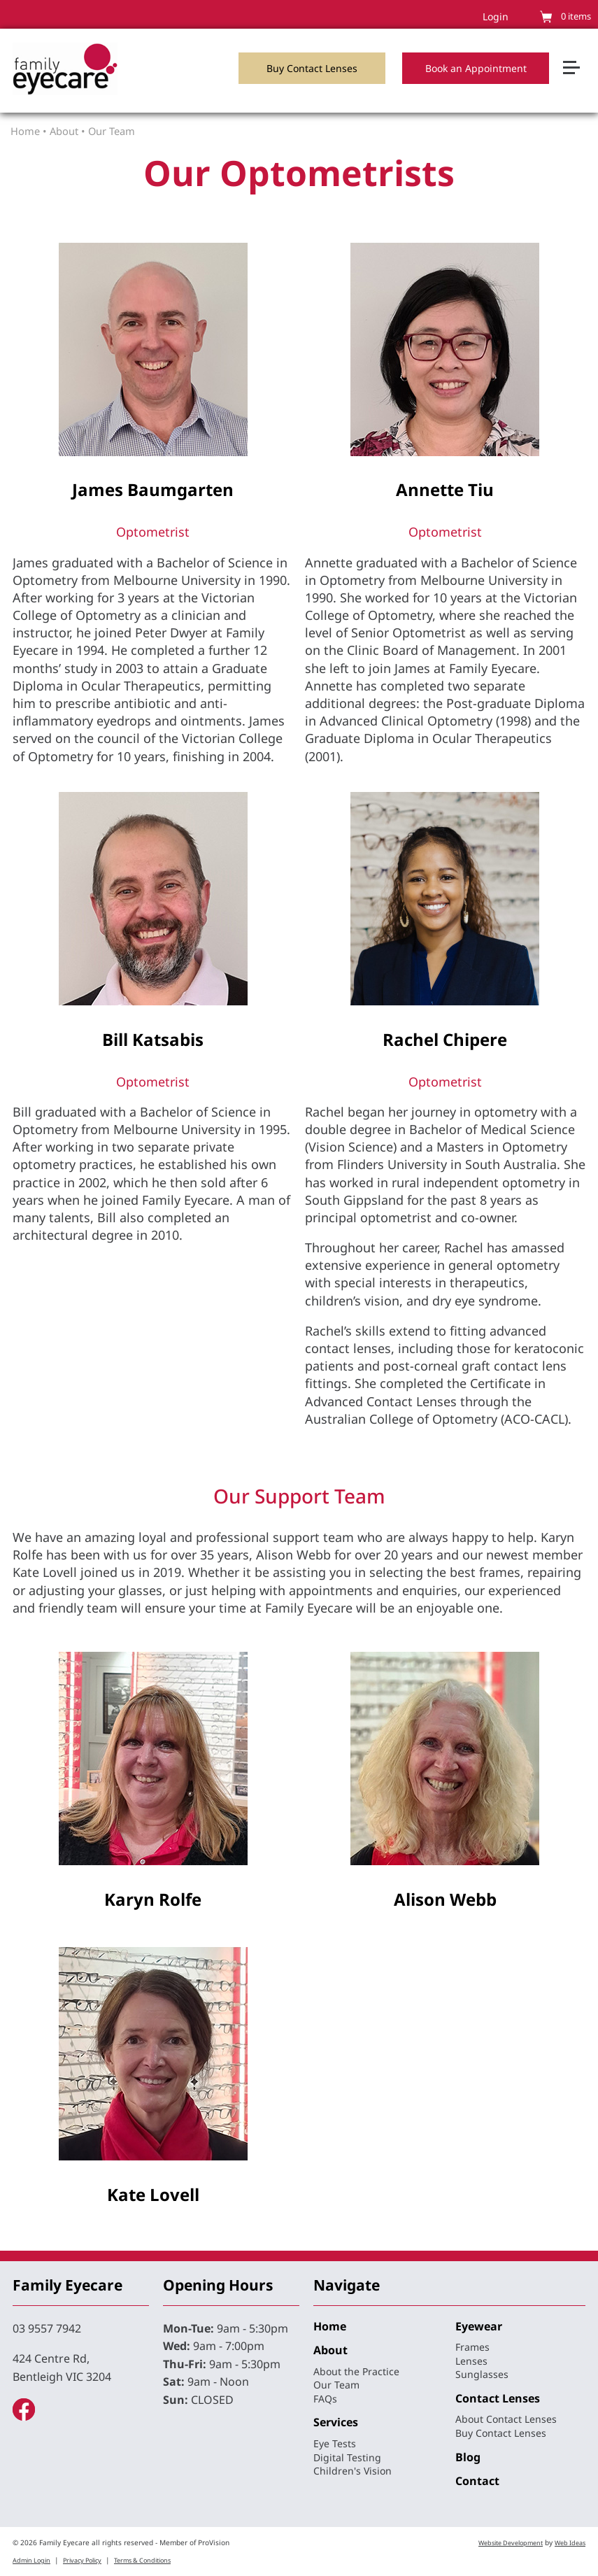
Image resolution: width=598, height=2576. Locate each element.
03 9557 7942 (47, 2328)
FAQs (325, 2398)
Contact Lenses (497, 2398)
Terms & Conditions (142, 2560)
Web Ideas (570, 2542)
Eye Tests (334, 2443)
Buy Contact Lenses (311, 68)
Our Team (111, 131)
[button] (577, 45)
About (64, 131)
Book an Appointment (476, 68)
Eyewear (478, 2326)
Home (25, 131)
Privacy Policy (82, 2560)
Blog (467, 2457)
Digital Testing (347, 2457)
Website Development (510, 2542)
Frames (472, 2347)
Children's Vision (352, 2470)
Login (495, 16)
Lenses (471, 2361)
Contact (477, 2481)
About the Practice (356, 2371)
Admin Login (31, 2560)
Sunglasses (481, 2374)
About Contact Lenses (506, 2419)
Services (335, 2422)
